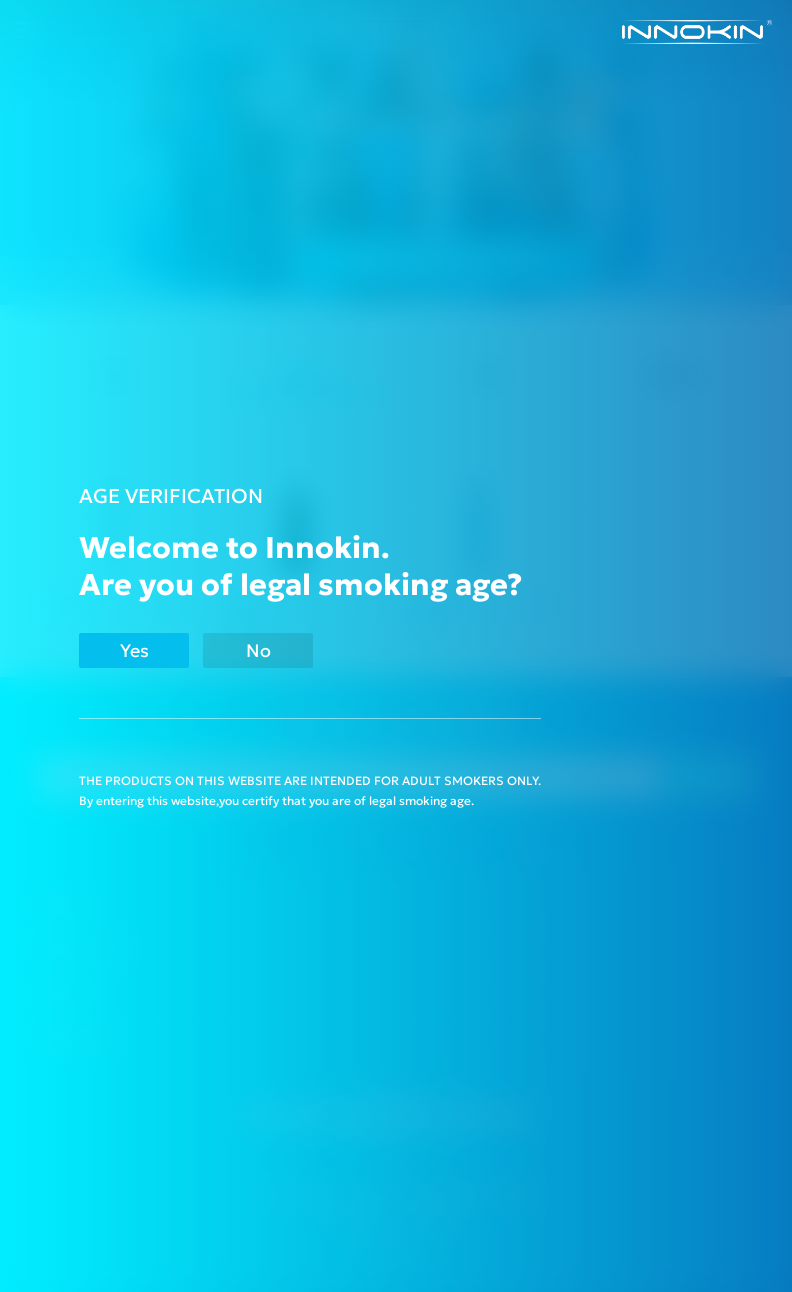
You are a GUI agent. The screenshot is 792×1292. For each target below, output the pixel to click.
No (258, 650)
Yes (134, 650)
